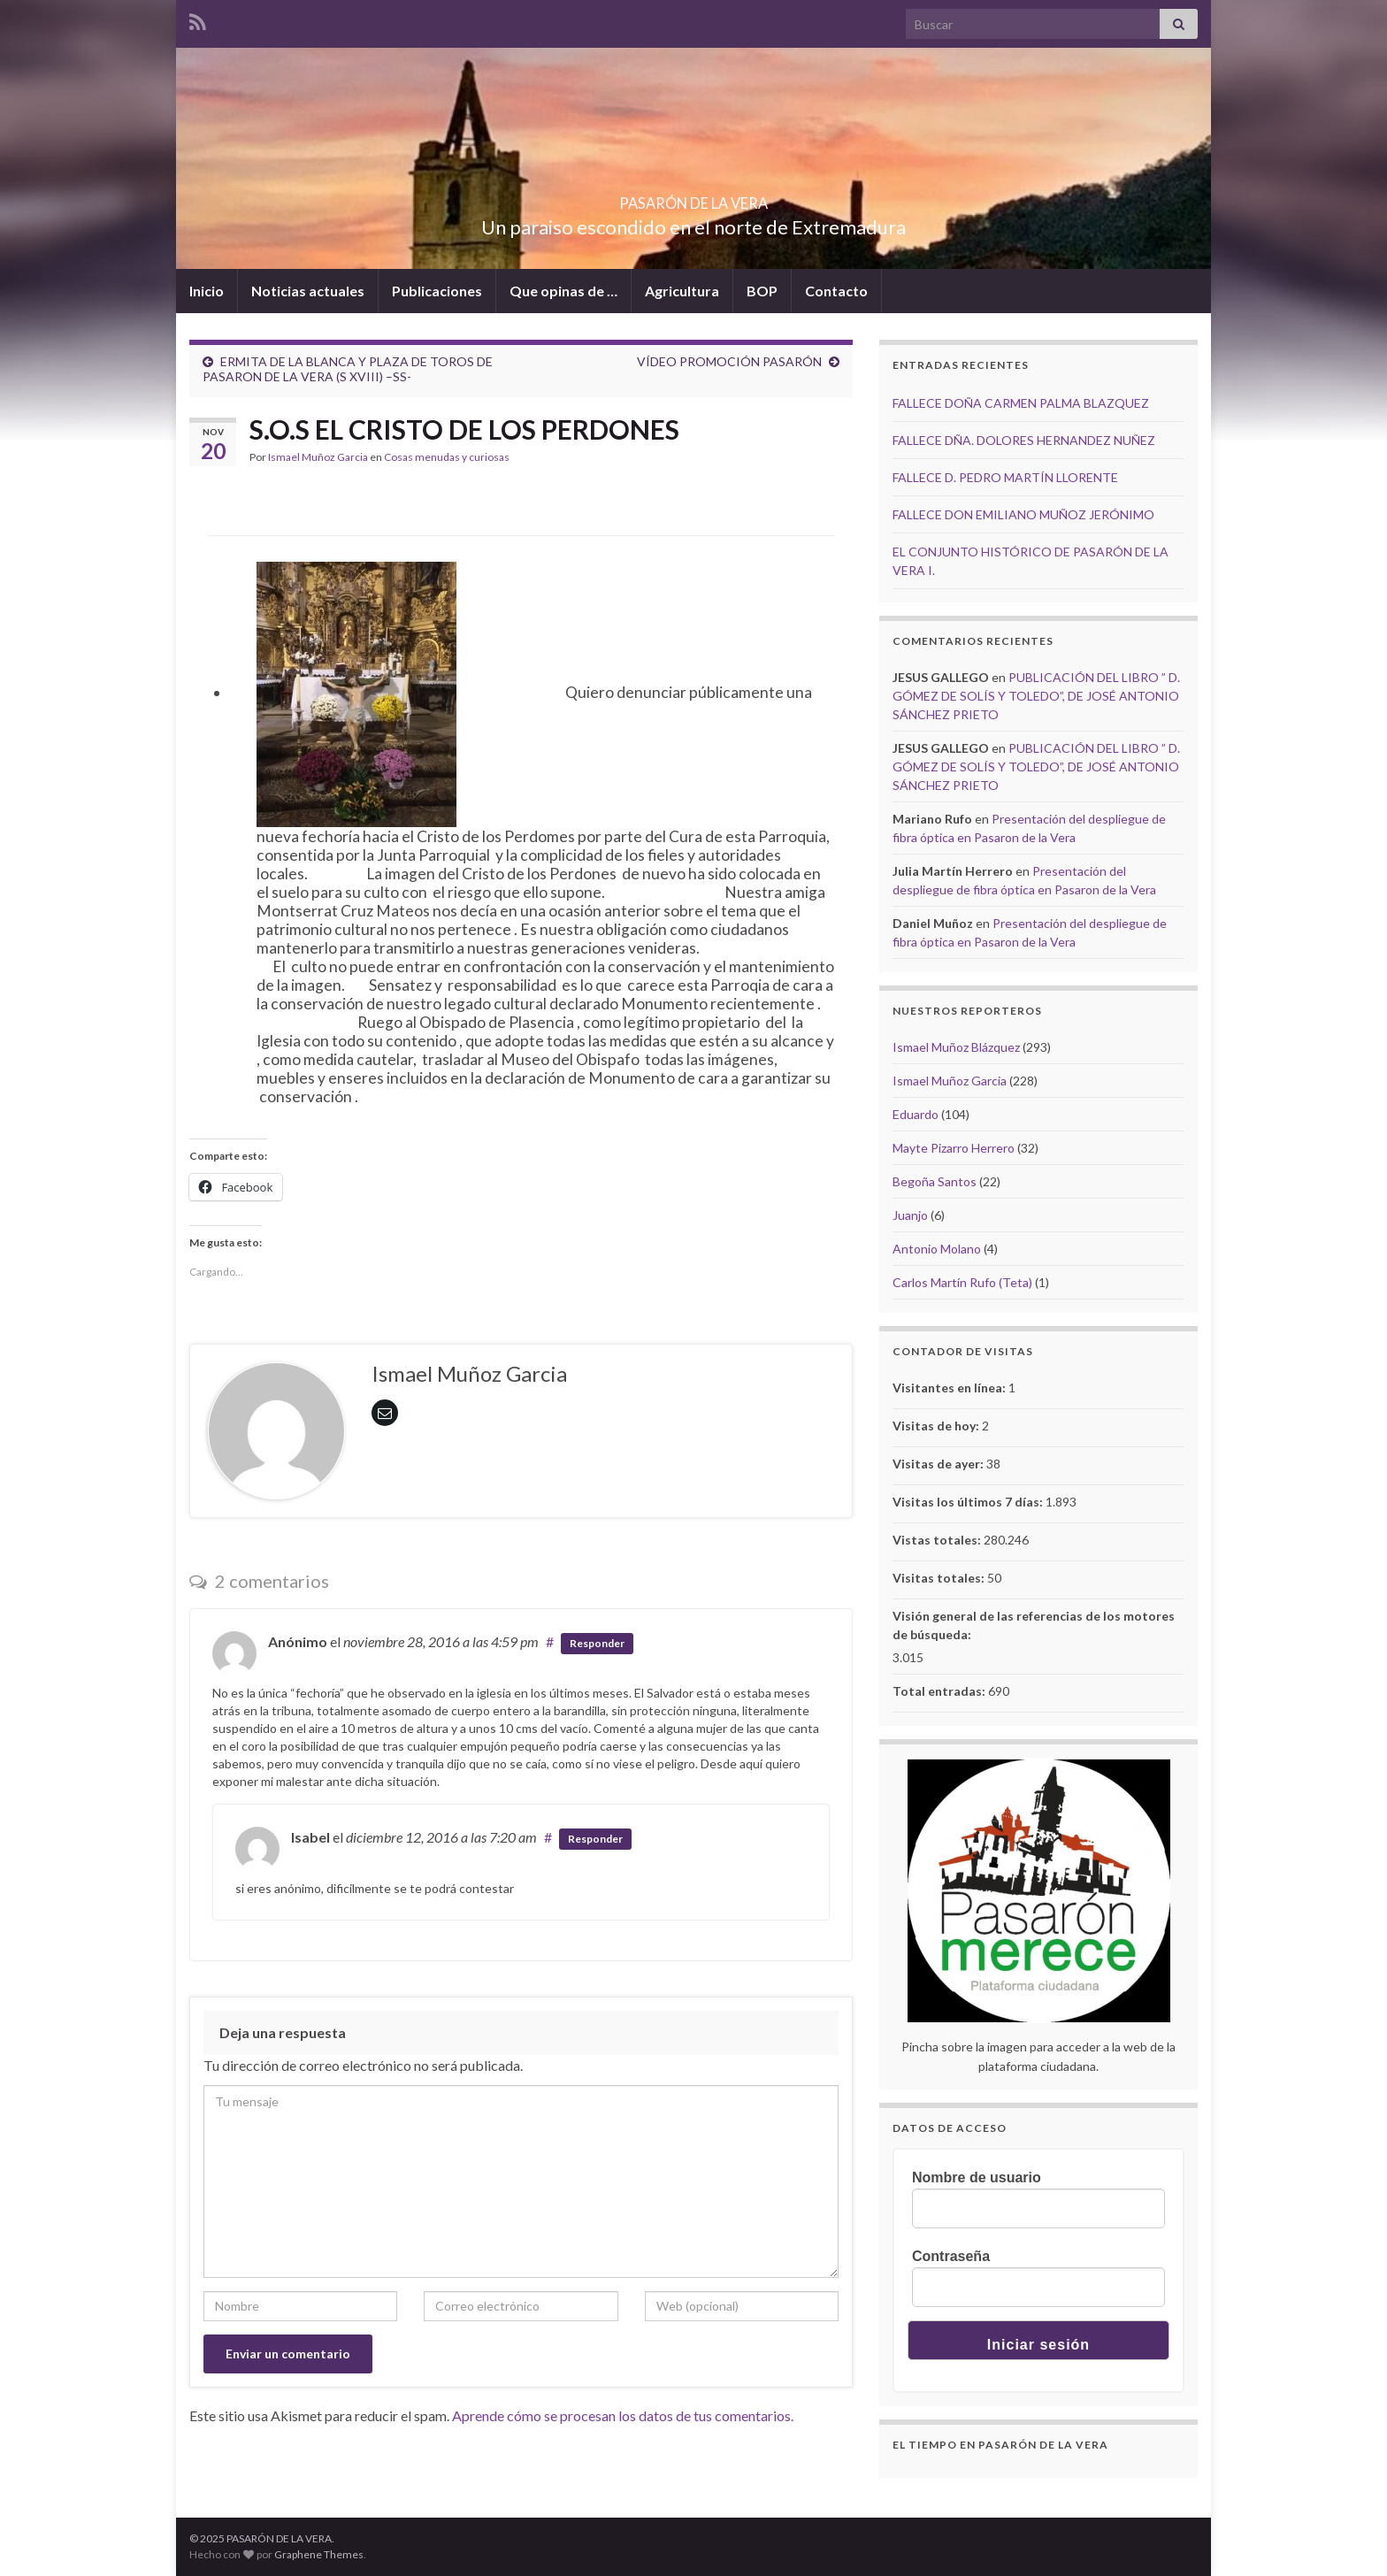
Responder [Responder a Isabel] (595, 1838)
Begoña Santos (935, 1181)
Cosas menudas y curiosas (447, 457)
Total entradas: (940, 1690)
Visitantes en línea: (950, 1387)
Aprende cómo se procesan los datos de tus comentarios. (622, 2415)
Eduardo (916, 1114)
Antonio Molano (937, 1248)
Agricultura (682, 290)
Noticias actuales (307, 290)
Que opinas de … (563, 290)
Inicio (206, 290)
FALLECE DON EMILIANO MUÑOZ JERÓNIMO (1023, 514)
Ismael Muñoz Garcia (318, 457)
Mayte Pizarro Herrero (954, 1147)
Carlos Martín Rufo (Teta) (962, 1282)
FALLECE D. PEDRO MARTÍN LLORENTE (1005, 477)
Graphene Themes (319, 2554)
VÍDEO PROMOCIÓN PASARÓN (729, 361)
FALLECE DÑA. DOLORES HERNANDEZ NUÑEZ (1024, 440)
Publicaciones (437, 290)
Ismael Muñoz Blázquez (956, 1046)
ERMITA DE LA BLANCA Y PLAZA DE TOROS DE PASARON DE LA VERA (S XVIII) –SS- (348, 369)
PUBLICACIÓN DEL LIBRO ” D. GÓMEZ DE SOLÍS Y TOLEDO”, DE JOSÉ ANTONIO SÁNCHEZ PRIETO (1036, 696)
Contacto (836, 290)
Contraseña (951, 2256)
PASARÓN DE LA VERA (693, 197)
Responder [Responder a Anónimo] (597, 1643)
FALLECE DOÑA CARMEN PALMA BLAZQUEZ (1021, 402)
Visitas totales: (940, 1577)
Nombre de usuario (976, 2177)
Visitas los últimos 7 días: (969, 1501)
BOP (762, 290)
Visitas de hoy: (937, 1425)
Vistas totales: (938, 1539)
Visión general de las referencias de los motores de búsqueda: (1034, 1625)
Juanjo (910, 1215)
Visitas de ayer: (939, 1463)
